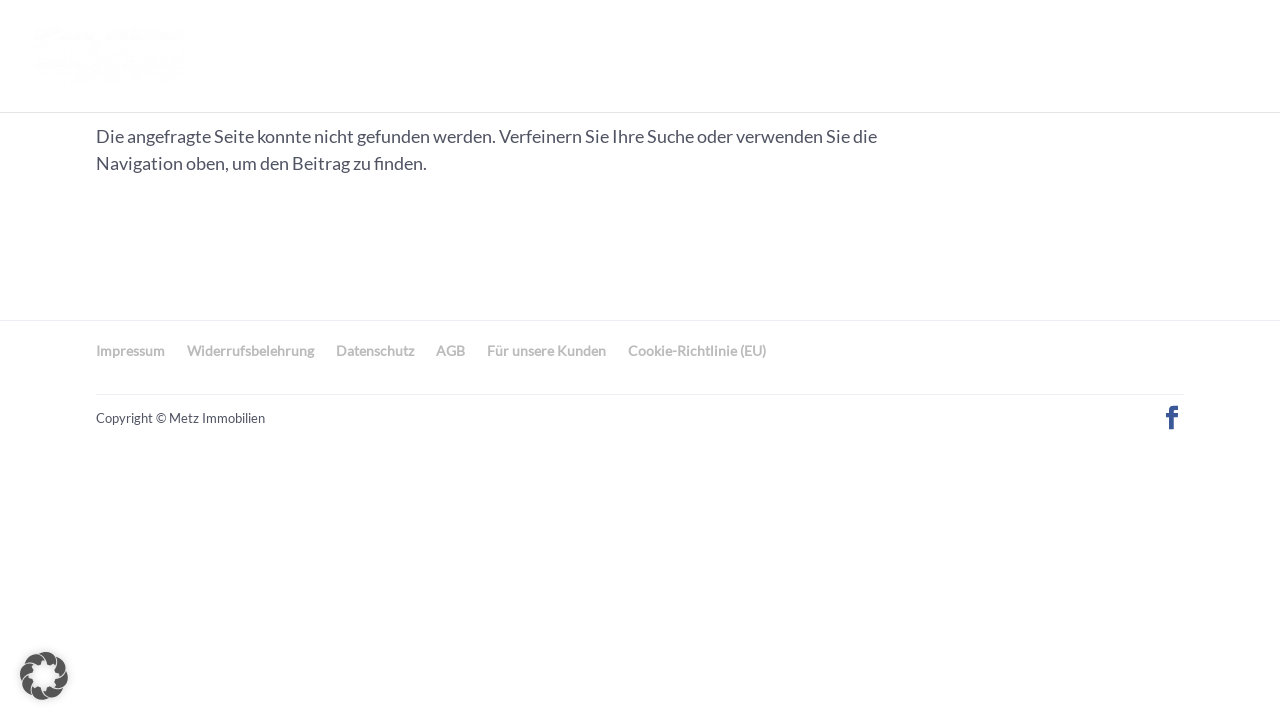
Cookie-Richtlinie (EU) (697, 350)
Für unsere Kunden (546, 350)
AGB (450, 350)
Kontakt (1011, 55)
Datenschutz (375, 350)
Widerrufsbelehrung (250, 350)
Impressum (130, 350)
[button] (44, 676)
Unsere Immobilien (500, 55)
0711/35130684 (1160, 55)
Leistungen (877, 55)
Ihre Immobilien (706, 55)
